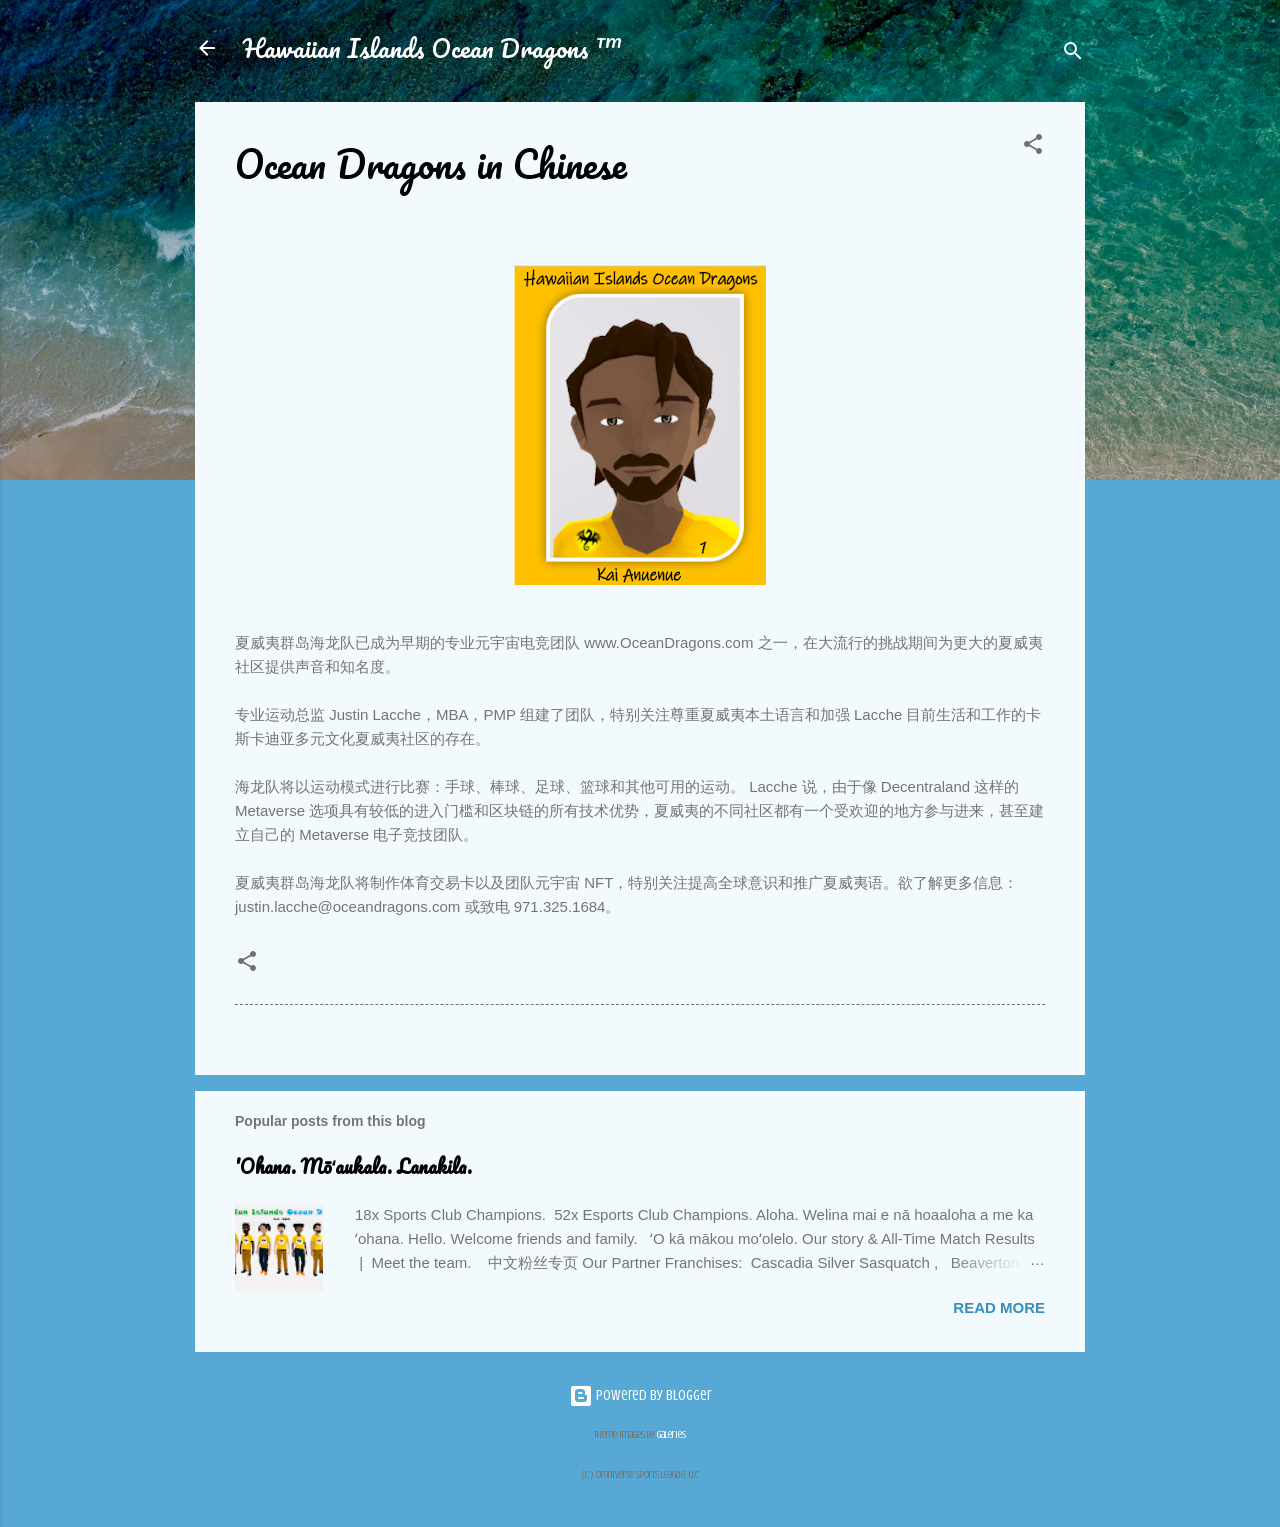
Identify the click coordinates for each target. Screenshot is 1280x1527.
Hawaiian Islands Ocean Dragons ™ (433, 48)
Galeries (671, 1434)
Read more (999, 1307)
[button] (1033, 148)
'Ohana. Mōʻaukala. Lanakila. (353, 1166)
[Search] (1073, 54)
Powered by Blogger (640, 1395)
